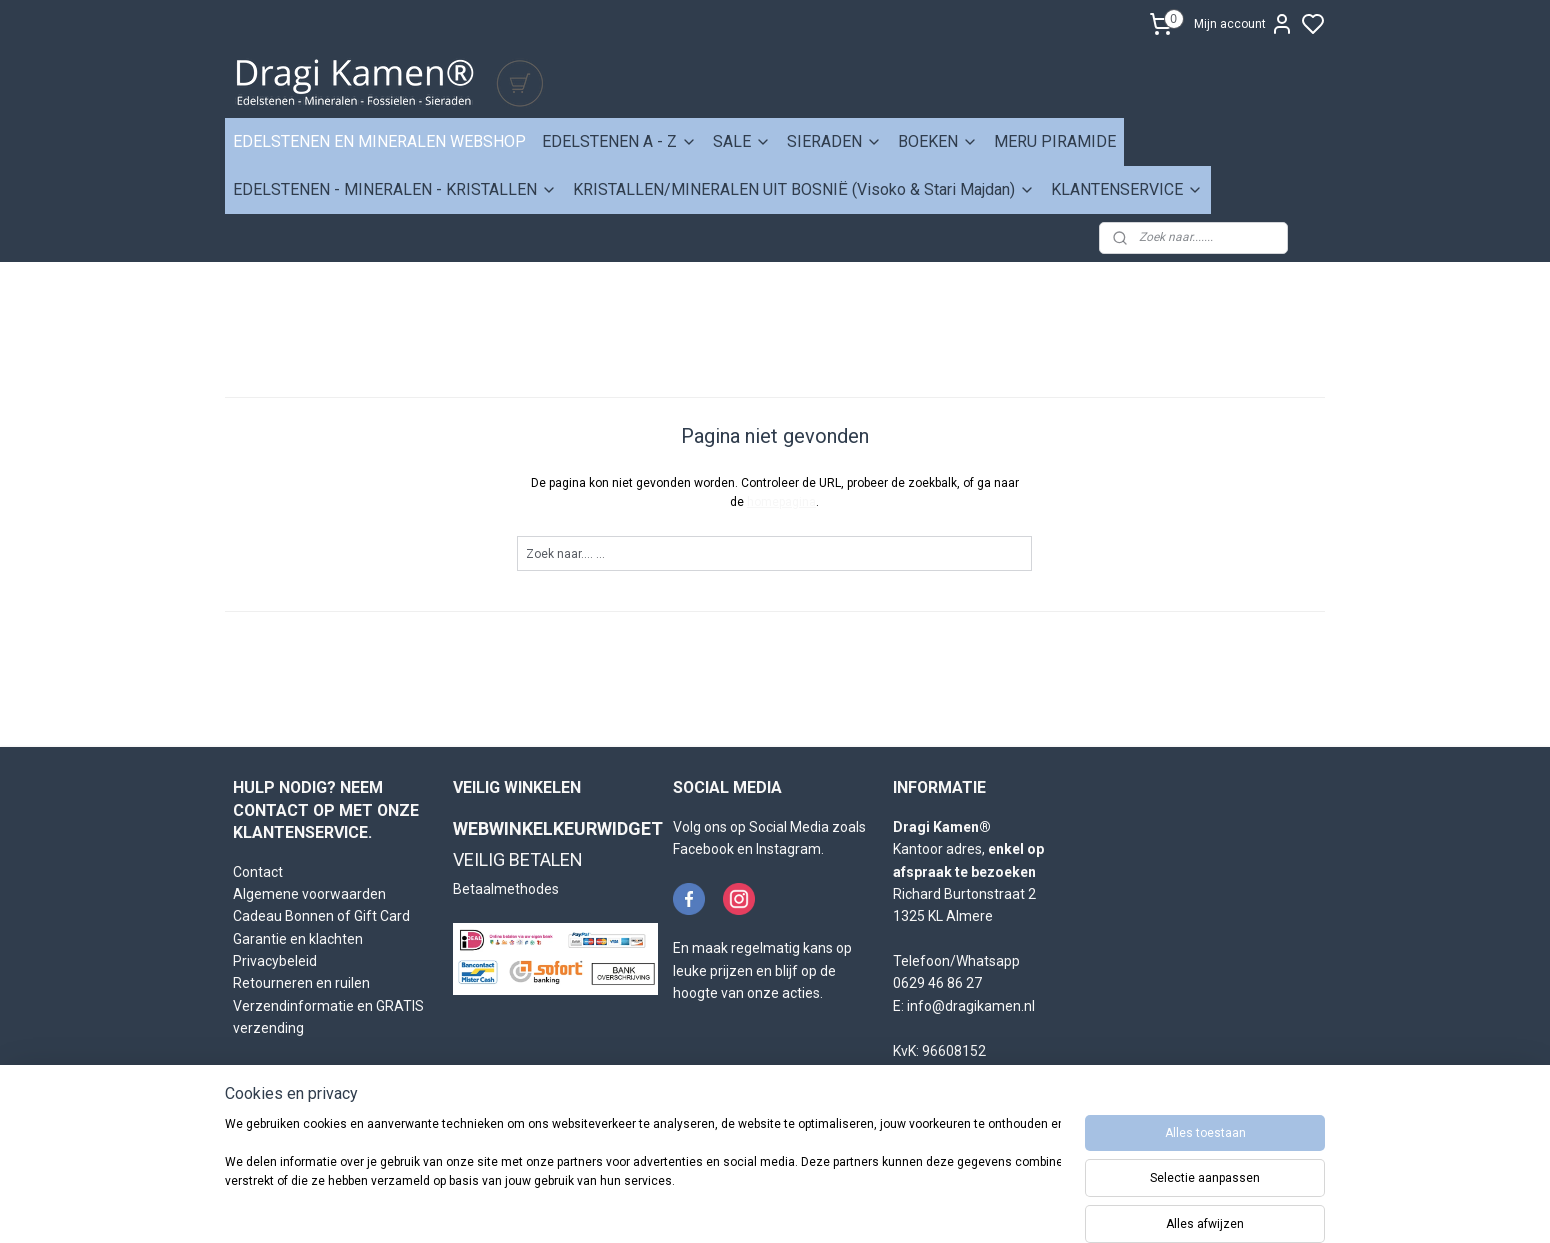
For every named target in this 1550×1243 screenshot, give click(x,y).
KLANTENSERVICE (1127, 189)
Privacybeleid (275, 961)
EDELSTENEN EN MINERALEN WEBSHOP (379, 141)
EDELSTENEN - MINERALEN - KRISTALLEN (395, 189)
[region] (643, 1175)
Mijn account (1244, 24)
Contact (258, 872)
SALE (742, 141)
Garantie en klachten (298, 939)
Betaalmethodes (506, 889)
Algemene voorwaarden (309, 894)
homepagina (782, 502)
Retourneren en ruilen (301, 983)
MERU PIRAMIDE (1055, 141)
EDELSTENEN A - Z (619, 141)
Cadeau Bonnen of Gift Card (321, 916)
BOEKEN (938, 141)
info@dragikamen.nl (971, 1006)
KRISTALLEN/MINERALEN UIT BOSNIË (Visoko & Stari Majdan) (804, 189)
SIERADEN (834, 141)
